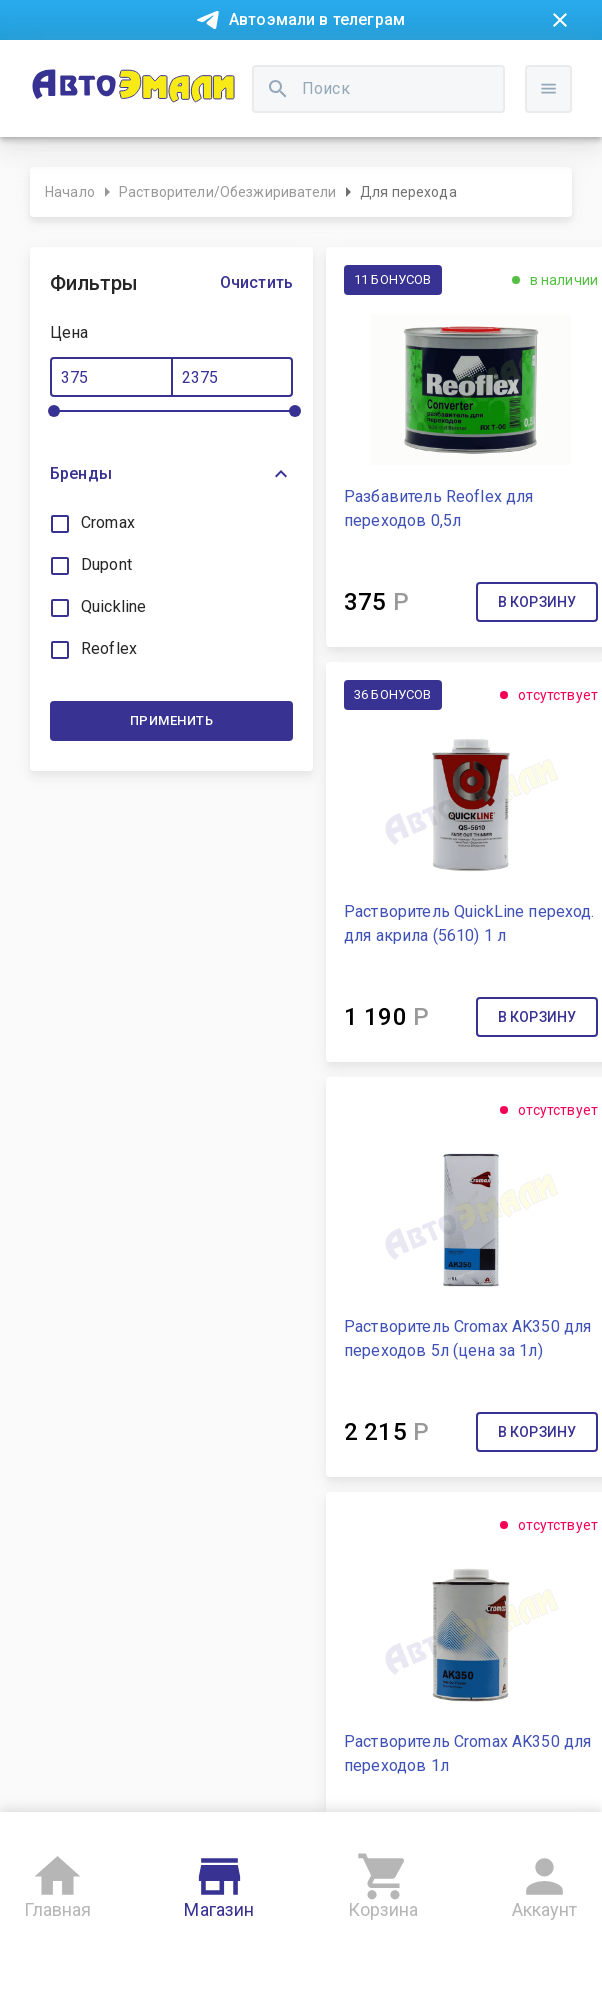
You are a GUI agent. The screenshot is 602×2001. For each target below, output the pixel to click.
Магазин (219, 1882)
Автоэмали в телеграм (317, 19)
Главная (57, 1882)
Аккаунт (545, 1882)
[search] (278, 89)
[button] (171, 474)
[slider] (54, 411)
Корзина (383, 1882)
